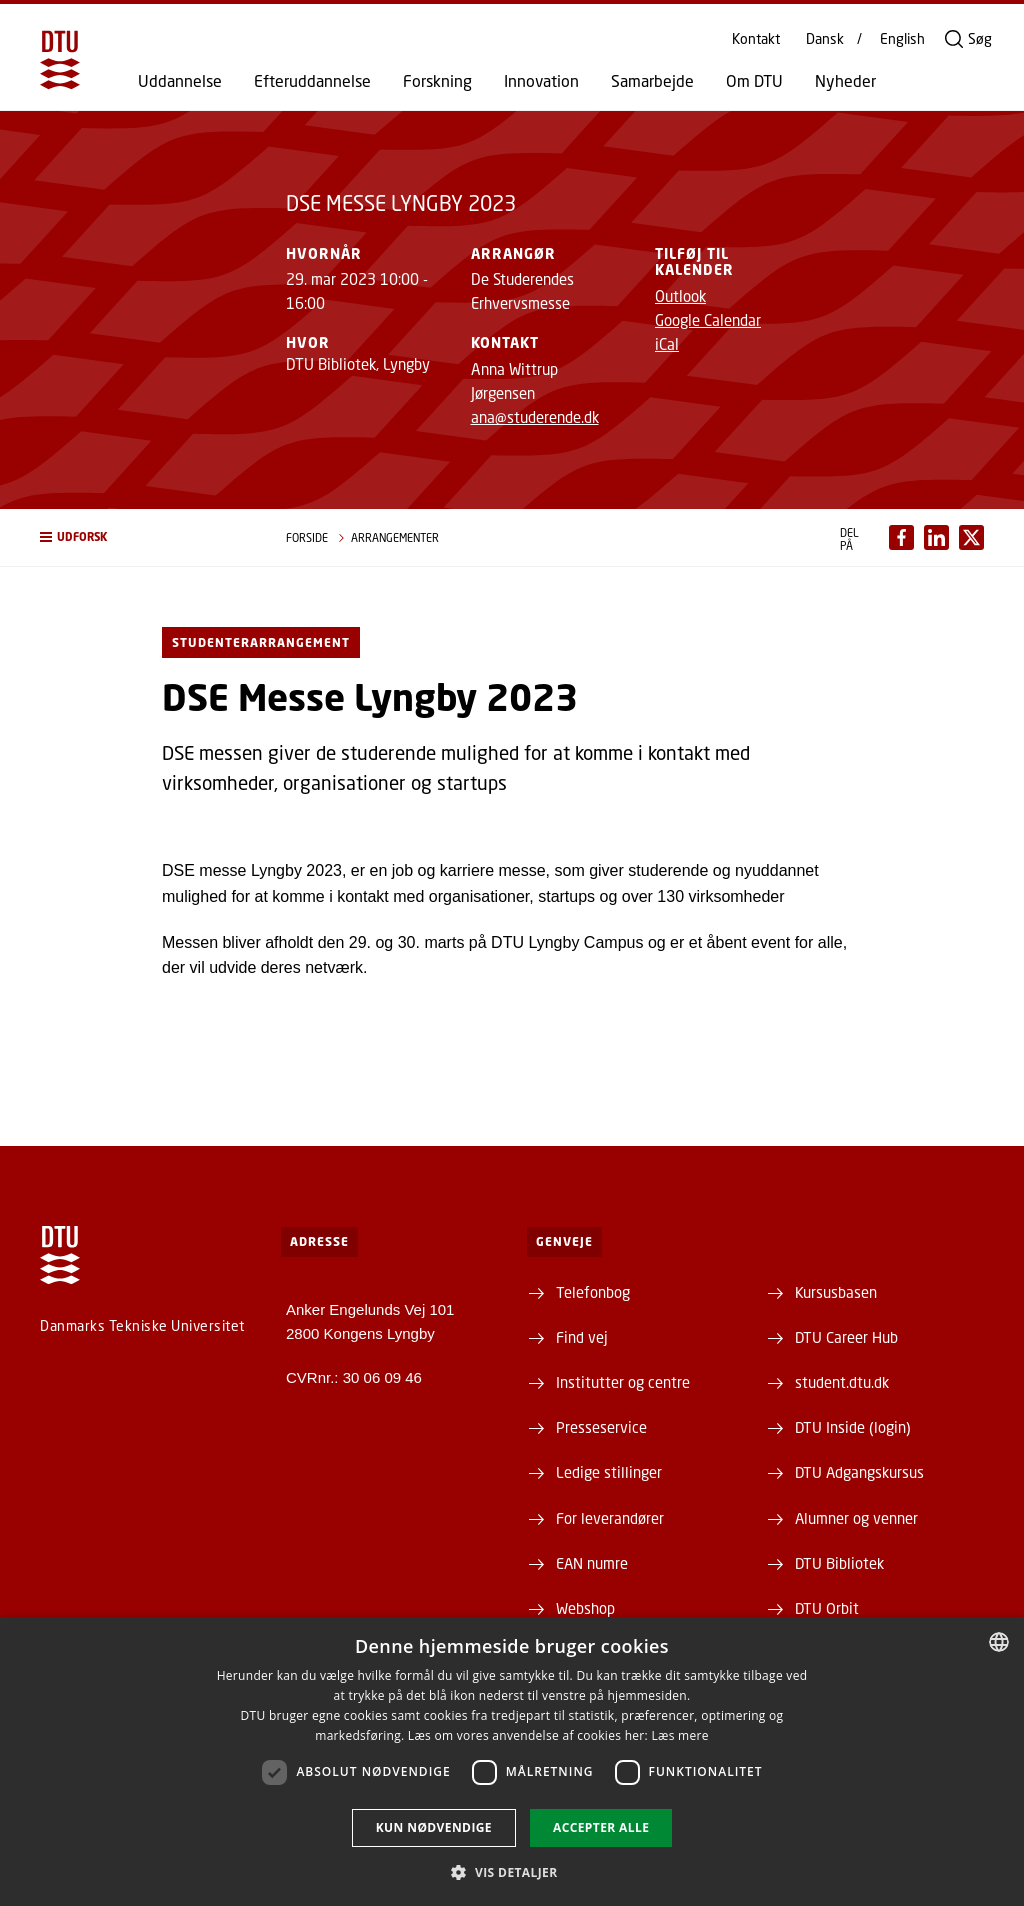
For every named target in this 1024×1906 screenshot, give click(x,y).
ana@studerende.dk (535, 417)
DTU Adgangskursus (859, 1472)
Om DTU (754, 81)
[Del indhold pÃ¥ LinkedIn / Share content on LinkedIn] (936, 537)
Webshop (585, 1608)
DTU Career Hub (846, 1337)
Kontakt (756, 39)
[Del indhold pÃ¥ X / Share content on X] (971, 537)
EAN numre (592, 1563)
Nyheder (845, 81)
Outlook (680, 296)
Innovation (541, 81)
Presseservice (601, 1427)
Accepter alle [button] (601, 1827)
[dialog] (512, 1761)
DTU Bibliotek (839, 1563)
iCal (667, 344)
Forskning (437, 81)
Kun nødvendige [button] (434, 1827)
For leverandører (610, 1518)
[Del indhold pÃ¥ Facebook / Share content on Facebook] (901, 537)
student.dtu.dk (842, 1382)
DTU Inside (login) (853, 1427)
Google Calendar (708, 320)
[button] (143, 537)
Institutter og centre (623, 1382)
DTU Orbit (827, 1608)
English (902, 39)
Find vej (582, 1337)
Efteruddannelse (312, 81)
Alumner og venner (856, 1518)
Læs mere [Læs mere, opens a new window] (679, 1735)
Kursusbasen (836, 1292)
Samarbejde (652, 81)
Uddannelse (180, 81)
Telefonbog (593, 1292)
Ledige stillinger (609, 1472)
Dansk (825, 39)
